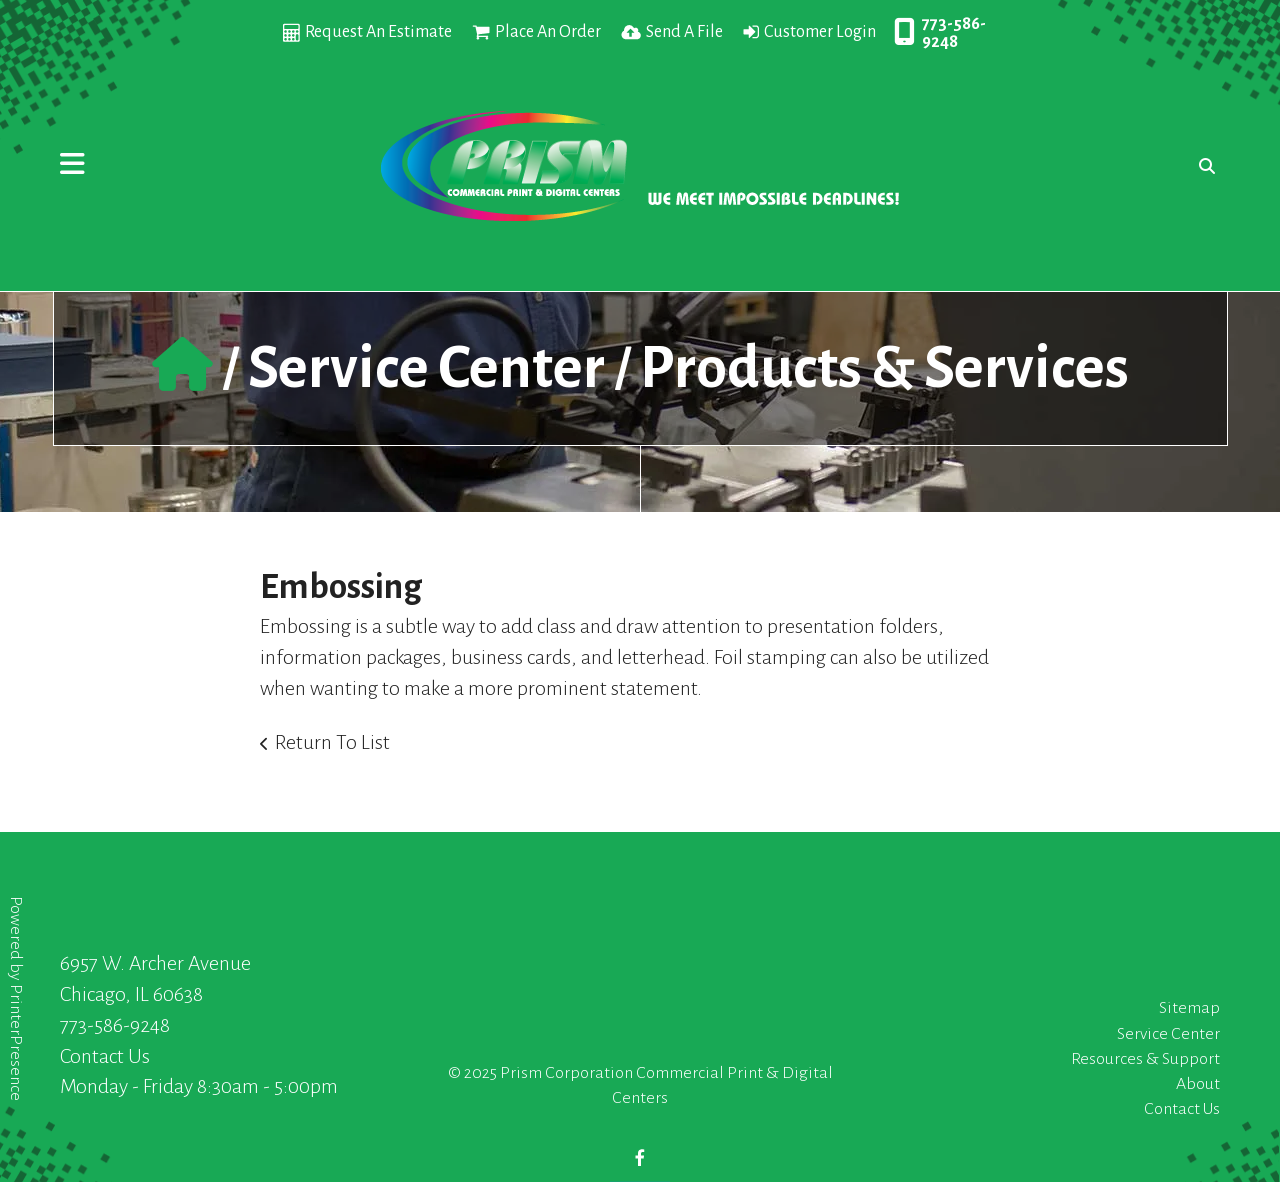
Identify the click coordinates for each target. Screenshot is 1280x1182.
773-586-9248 (954, 33)
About (1198, 1084)
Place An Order (548, 32)
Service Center (426, 368)
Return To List (332, 742)
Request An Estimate (378, 32)
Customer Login (820, 32)
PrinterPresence (16, 1042)
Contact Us (105, 1056)
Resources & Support (1145, 1059)
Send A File (684, 32)
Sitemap (1189, 1008)
